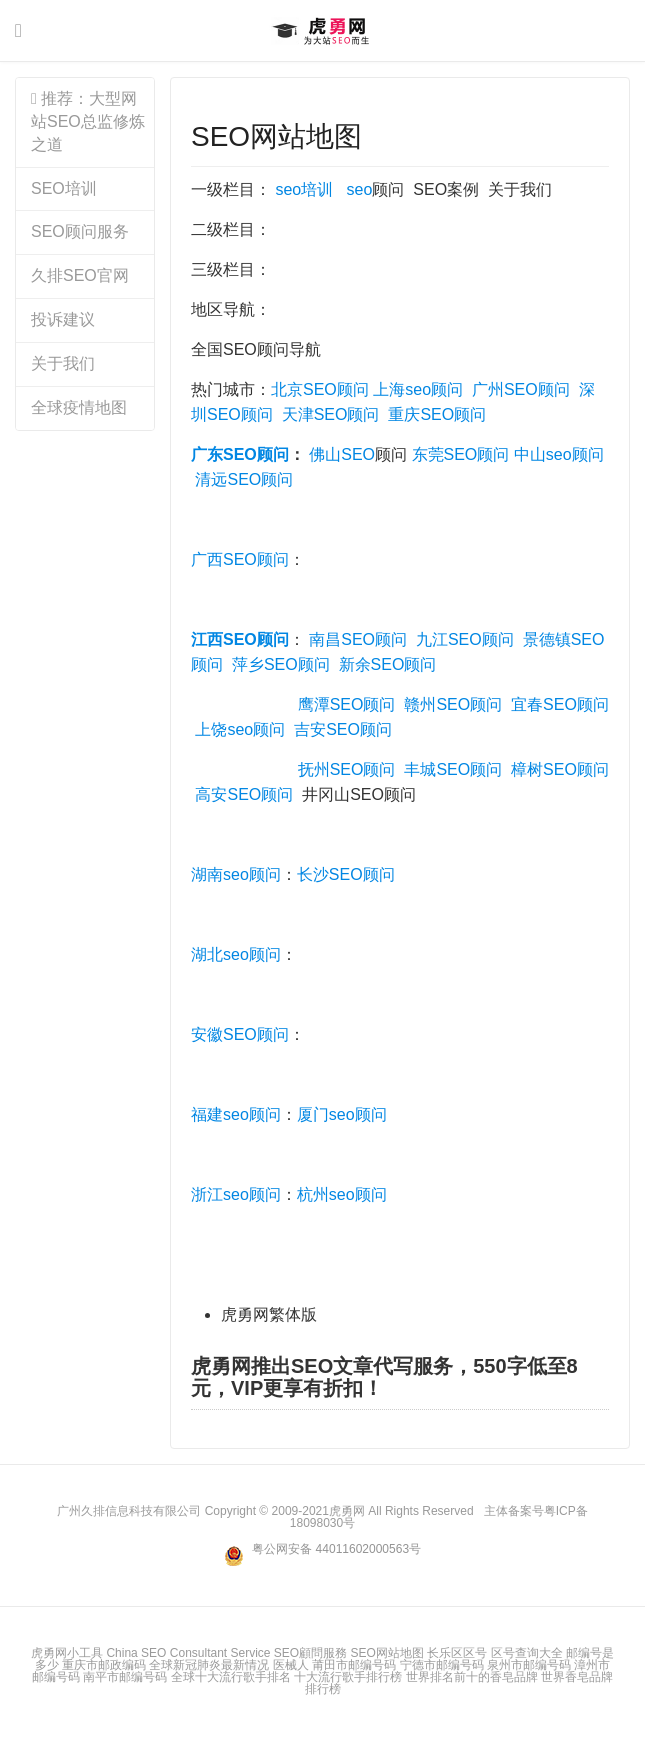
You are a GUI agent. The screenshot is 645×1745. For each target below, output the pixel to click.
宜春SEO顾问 (560, 704)
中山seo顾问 (559, 454)
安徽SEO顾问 (240, 1034)
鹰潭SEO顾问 (347, 704)
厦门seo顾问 (342, 1114)
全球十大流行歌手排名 (231, 1677)
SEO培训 (64, 188)
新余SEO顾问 (388, 664)
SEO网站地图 (276, 136)
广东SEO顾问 (240, 454)
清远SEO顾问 (244, 479)
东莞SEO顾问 (461, 454)
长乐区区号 (457, 1653)
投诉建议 (63, 319)
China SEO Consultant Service (188, 1653)
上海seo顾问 (418, 389)
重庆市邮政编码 (104, 1665)
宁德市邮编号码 (442, 1665)
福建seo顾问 (236, 1114)
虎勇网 (322, 31)
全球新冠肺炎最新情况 (209, 1665)
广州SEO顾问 (521, 389)
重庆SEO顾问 (437, 414)
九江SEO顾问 (465, 639)
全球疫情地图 (79, 407)
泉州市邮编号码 (529, 1665)
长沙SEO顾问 (346, 874)
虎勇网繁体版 (269, 1314)
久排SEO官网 (80, 275)
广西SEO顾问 (240, 559)
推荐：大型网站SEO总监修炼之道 (88, 121)
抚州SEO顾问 (347, 769)
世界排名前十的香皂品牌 (472, 1677)
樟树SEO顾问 (560, 769)
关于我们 (63, 363)
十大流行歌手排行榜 (348, 1677)
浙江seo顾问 (236, 1194)
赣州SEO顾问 (453, 704)
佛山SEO (342, 454)
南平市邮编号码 (125, 1677)
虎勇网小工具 (67, 1653)
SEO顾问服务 (80, 231)
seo (360, 189)
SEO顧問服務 (310, 1653)
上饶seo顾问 (240, 729)
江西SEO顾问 (240, 639)
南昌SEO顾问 (358, 639)
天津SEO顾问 (331, 414)
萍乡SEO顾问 (281, 664)
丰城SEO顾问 (453, 769)
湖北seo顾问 (236, 954)
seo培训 (304, 189)
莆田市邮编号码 (354, 1665)
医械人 (291, 1665)
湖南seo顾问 (236, 874)
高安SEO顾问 (244, 794)
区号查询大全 (527, 1653)
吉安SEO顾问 (343, 729)
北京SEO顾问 (320, 389)
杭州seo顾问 (342, 1194)
